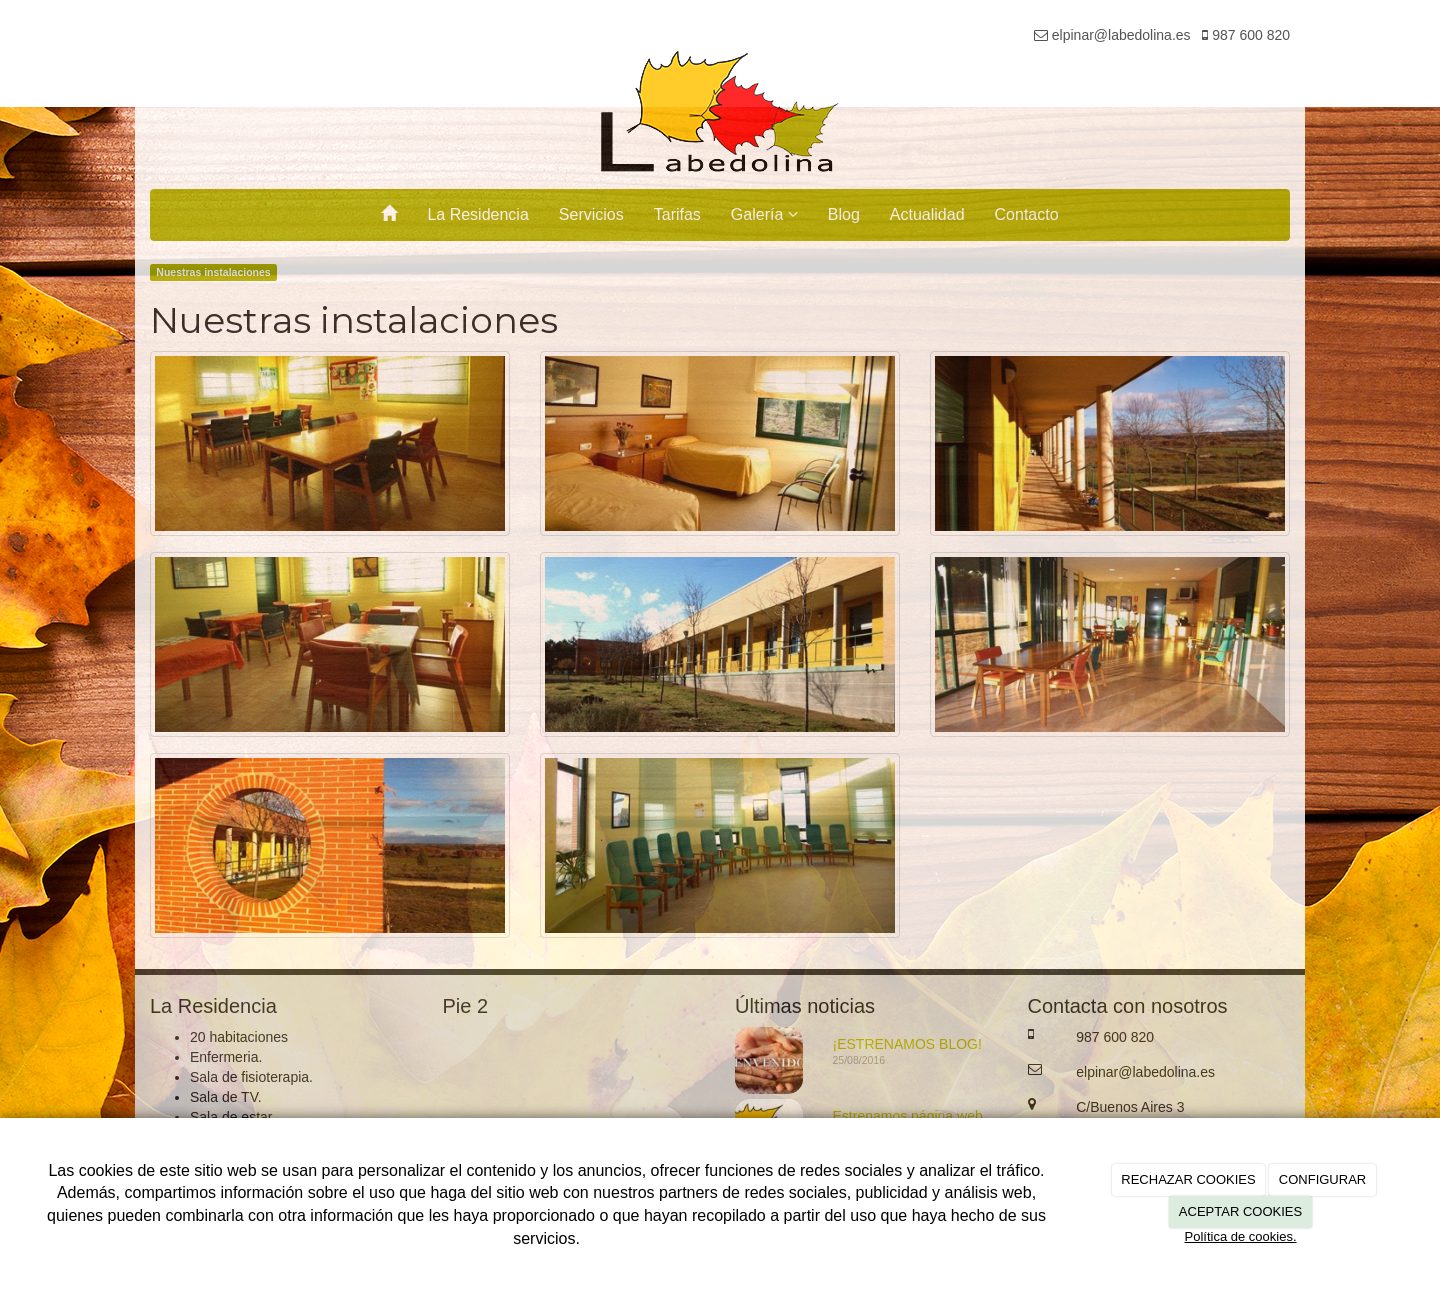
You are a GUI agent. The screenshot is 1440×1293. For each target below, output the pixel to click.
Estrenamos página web (908, 1116)
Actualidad (927, 214)
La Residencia (477, 214)
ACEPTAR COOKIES (1240, 1211)
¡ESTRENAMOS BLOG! (907, 1044)
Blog (844, 214)
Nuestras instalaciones (213, 272)
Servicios (591, 214)
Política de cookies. (1240, 1236)
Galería (764, 214)
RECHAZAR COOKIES (1188, 1179)
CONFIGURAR (1322, 1179)
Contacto (1027, 214)
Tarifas (677, 214)
